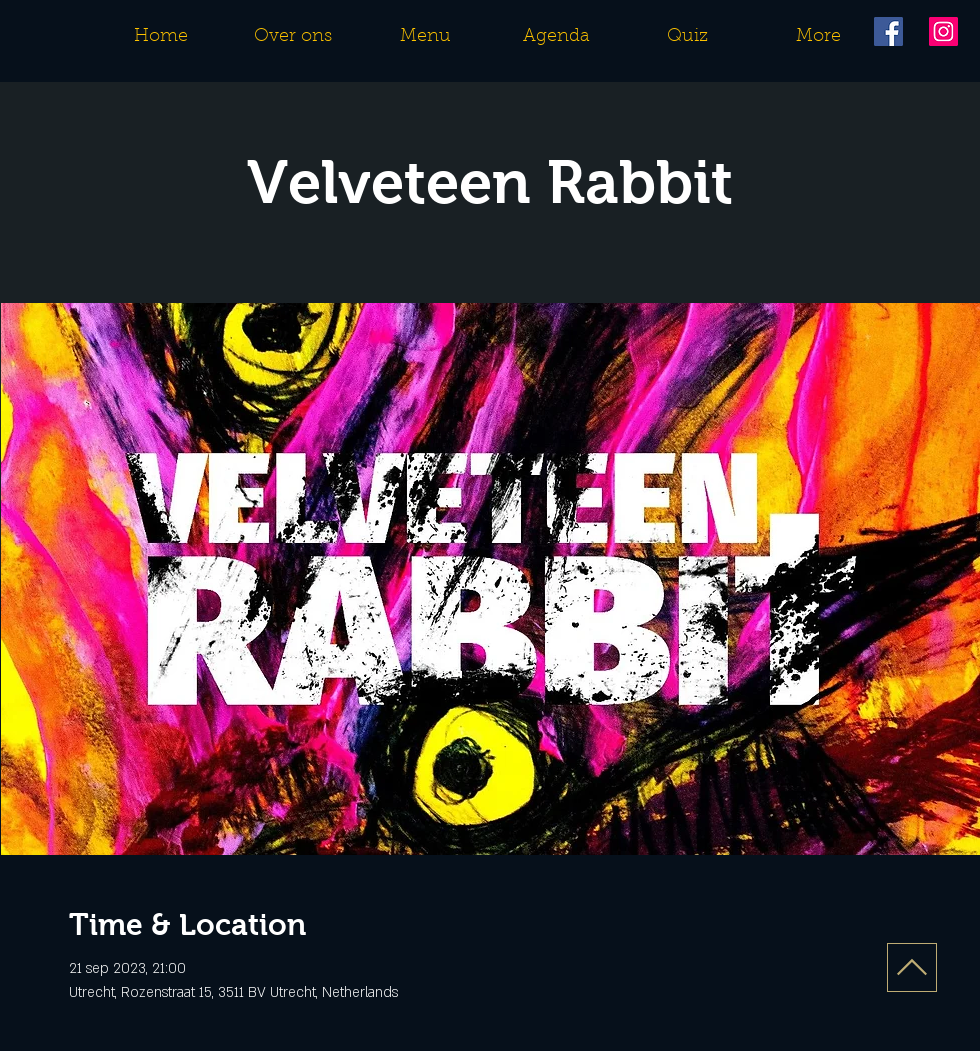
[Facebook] (888, 31)
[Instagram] (943, 31)
